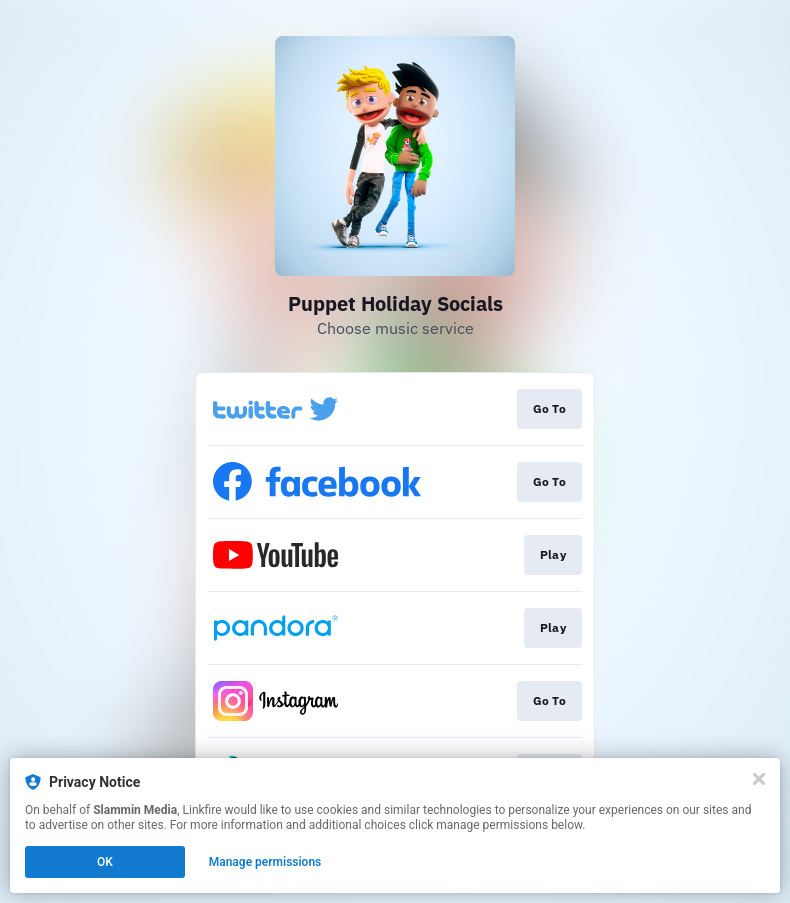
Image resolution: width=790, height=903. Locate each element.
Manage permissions (265, 862)
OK (105, 862)
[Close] (759, 779)
